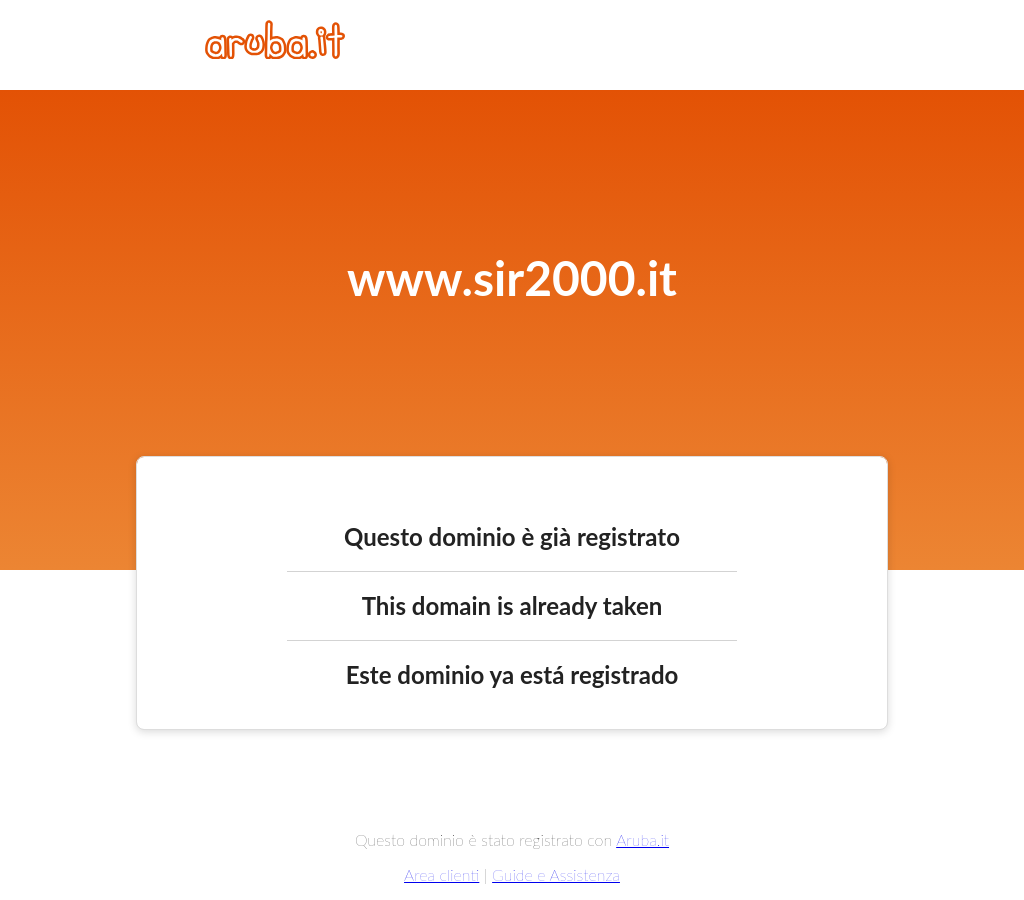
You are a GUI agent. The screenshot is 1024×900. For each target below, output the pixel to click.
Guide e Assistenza (556, 874)
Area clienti (441, 874)
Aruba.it (642, 839)
